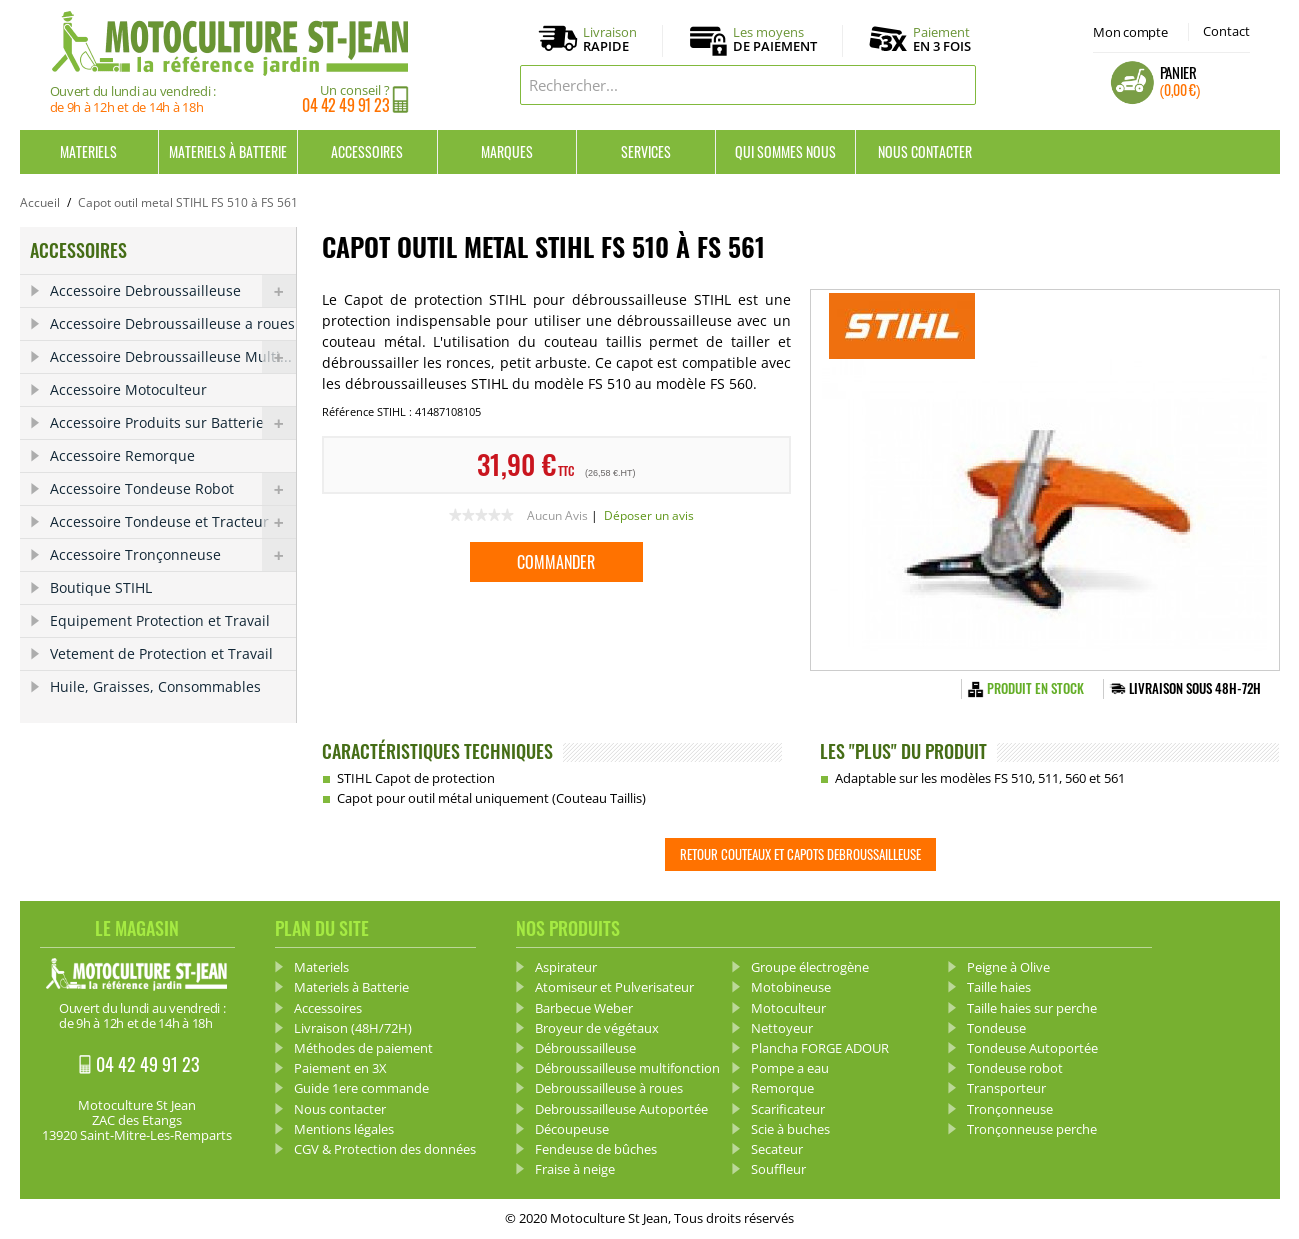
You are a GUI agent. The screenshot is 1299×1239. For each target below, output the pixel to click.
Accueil (40, 202)
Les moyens (775, 40)
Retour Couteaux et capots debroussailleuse (800, 854)
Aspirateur (566, 967)
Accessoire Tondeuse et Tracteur (173, 522)
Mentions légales (344, 1129)
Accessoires (367, 151)
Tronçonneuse (1010, 1109)
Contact (1226, 31)
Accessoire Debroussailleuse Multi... (173, 357)
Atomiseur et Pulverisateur (614, 987)
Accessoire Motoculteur (128, 389)
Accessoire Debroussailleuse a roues (172, 323)
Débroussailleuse (585, 1048)
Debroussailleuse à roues (609, 1088)
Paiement (942, 39)
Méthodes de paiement (363, 1048)
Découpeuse (572, 1129)
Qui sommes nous (785, 151)
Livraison (610, 40)
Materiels (88, 151)
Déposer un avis (649, 515)
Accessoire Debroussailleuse (173, 291)
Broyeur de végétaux (597, 1028)
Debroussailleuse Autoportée (621, 1109)
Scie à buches (790, 1129)
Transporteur (1006, 1088)
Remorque (782, 1088)
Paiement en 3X (340, 1068)
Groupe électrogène (810, 967)
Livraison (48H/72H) (353, 1028)
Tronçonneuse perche (1032, 1129)
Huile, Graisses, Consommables (155, 686)
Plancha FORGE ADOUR (820, 1048)
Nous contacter (925, 151)
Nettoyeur (782, 1028)
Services (646, 151)
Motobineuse (791, 987)
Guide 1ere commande (361, 1088)
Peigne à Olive (1008, 967)
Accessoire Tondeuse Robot (173, 489)
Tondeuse (996, 1028)
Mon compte (1130, 32)
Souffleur (778, 1169)
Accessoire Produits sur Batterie (173, 423)
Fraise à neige (575, 1169)
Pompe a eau (790, 1068)
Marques (507, 151)
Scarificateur (788, 1109)
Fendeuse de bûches (596, 1149)
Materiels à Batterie (228, 151)
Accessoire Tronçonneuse (173, 555)
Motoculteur (788, 1008)
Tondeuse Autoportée (1032, 1048)
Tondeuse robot (1015, 1068)
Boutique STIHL (101, 587)
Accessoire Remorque (122, 455)
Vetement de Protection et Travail (161, 653)
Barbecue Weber (584, 1008)
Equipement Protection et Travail (160, 620)
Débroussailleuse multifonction (627, 1068)
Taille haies (999, 987)
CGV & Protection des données (385, 1149)
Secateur (777, 1149)
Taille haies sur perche (1032, 1008)
